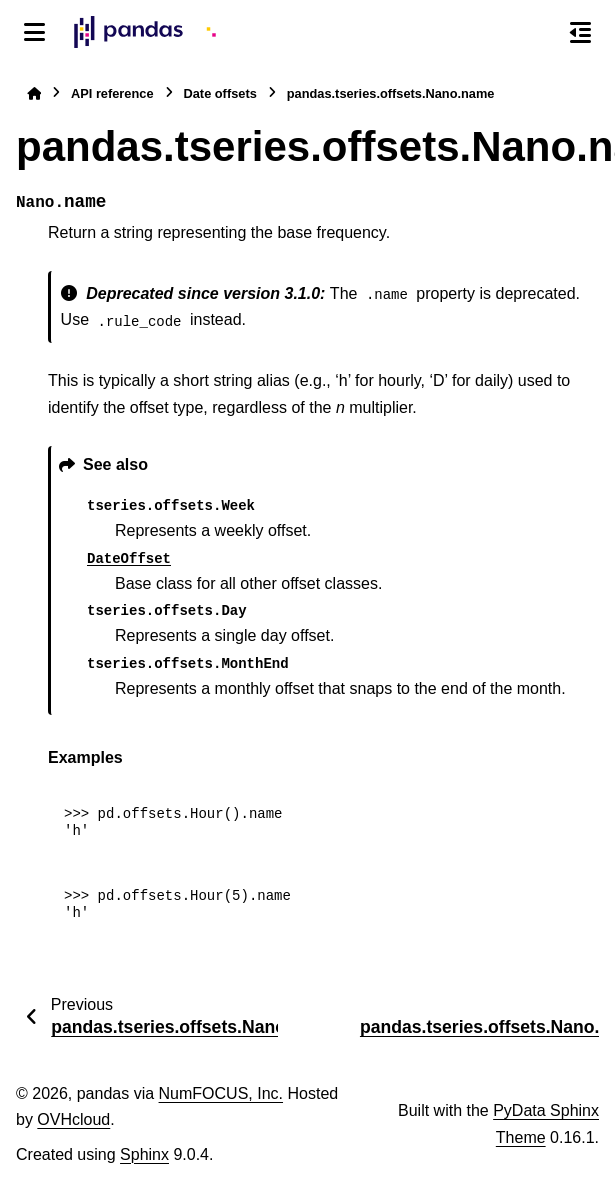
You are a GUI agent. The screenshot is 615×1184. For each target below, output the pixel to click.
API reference (112, 93)
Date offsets (220, 93)
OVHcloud (73, 1119)
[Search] (538, 33)
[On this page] (580, 32)
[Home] (34, 93)
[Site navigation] (34, 32)
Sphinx (144, 1154)
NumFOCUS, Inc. (221, 1093)
